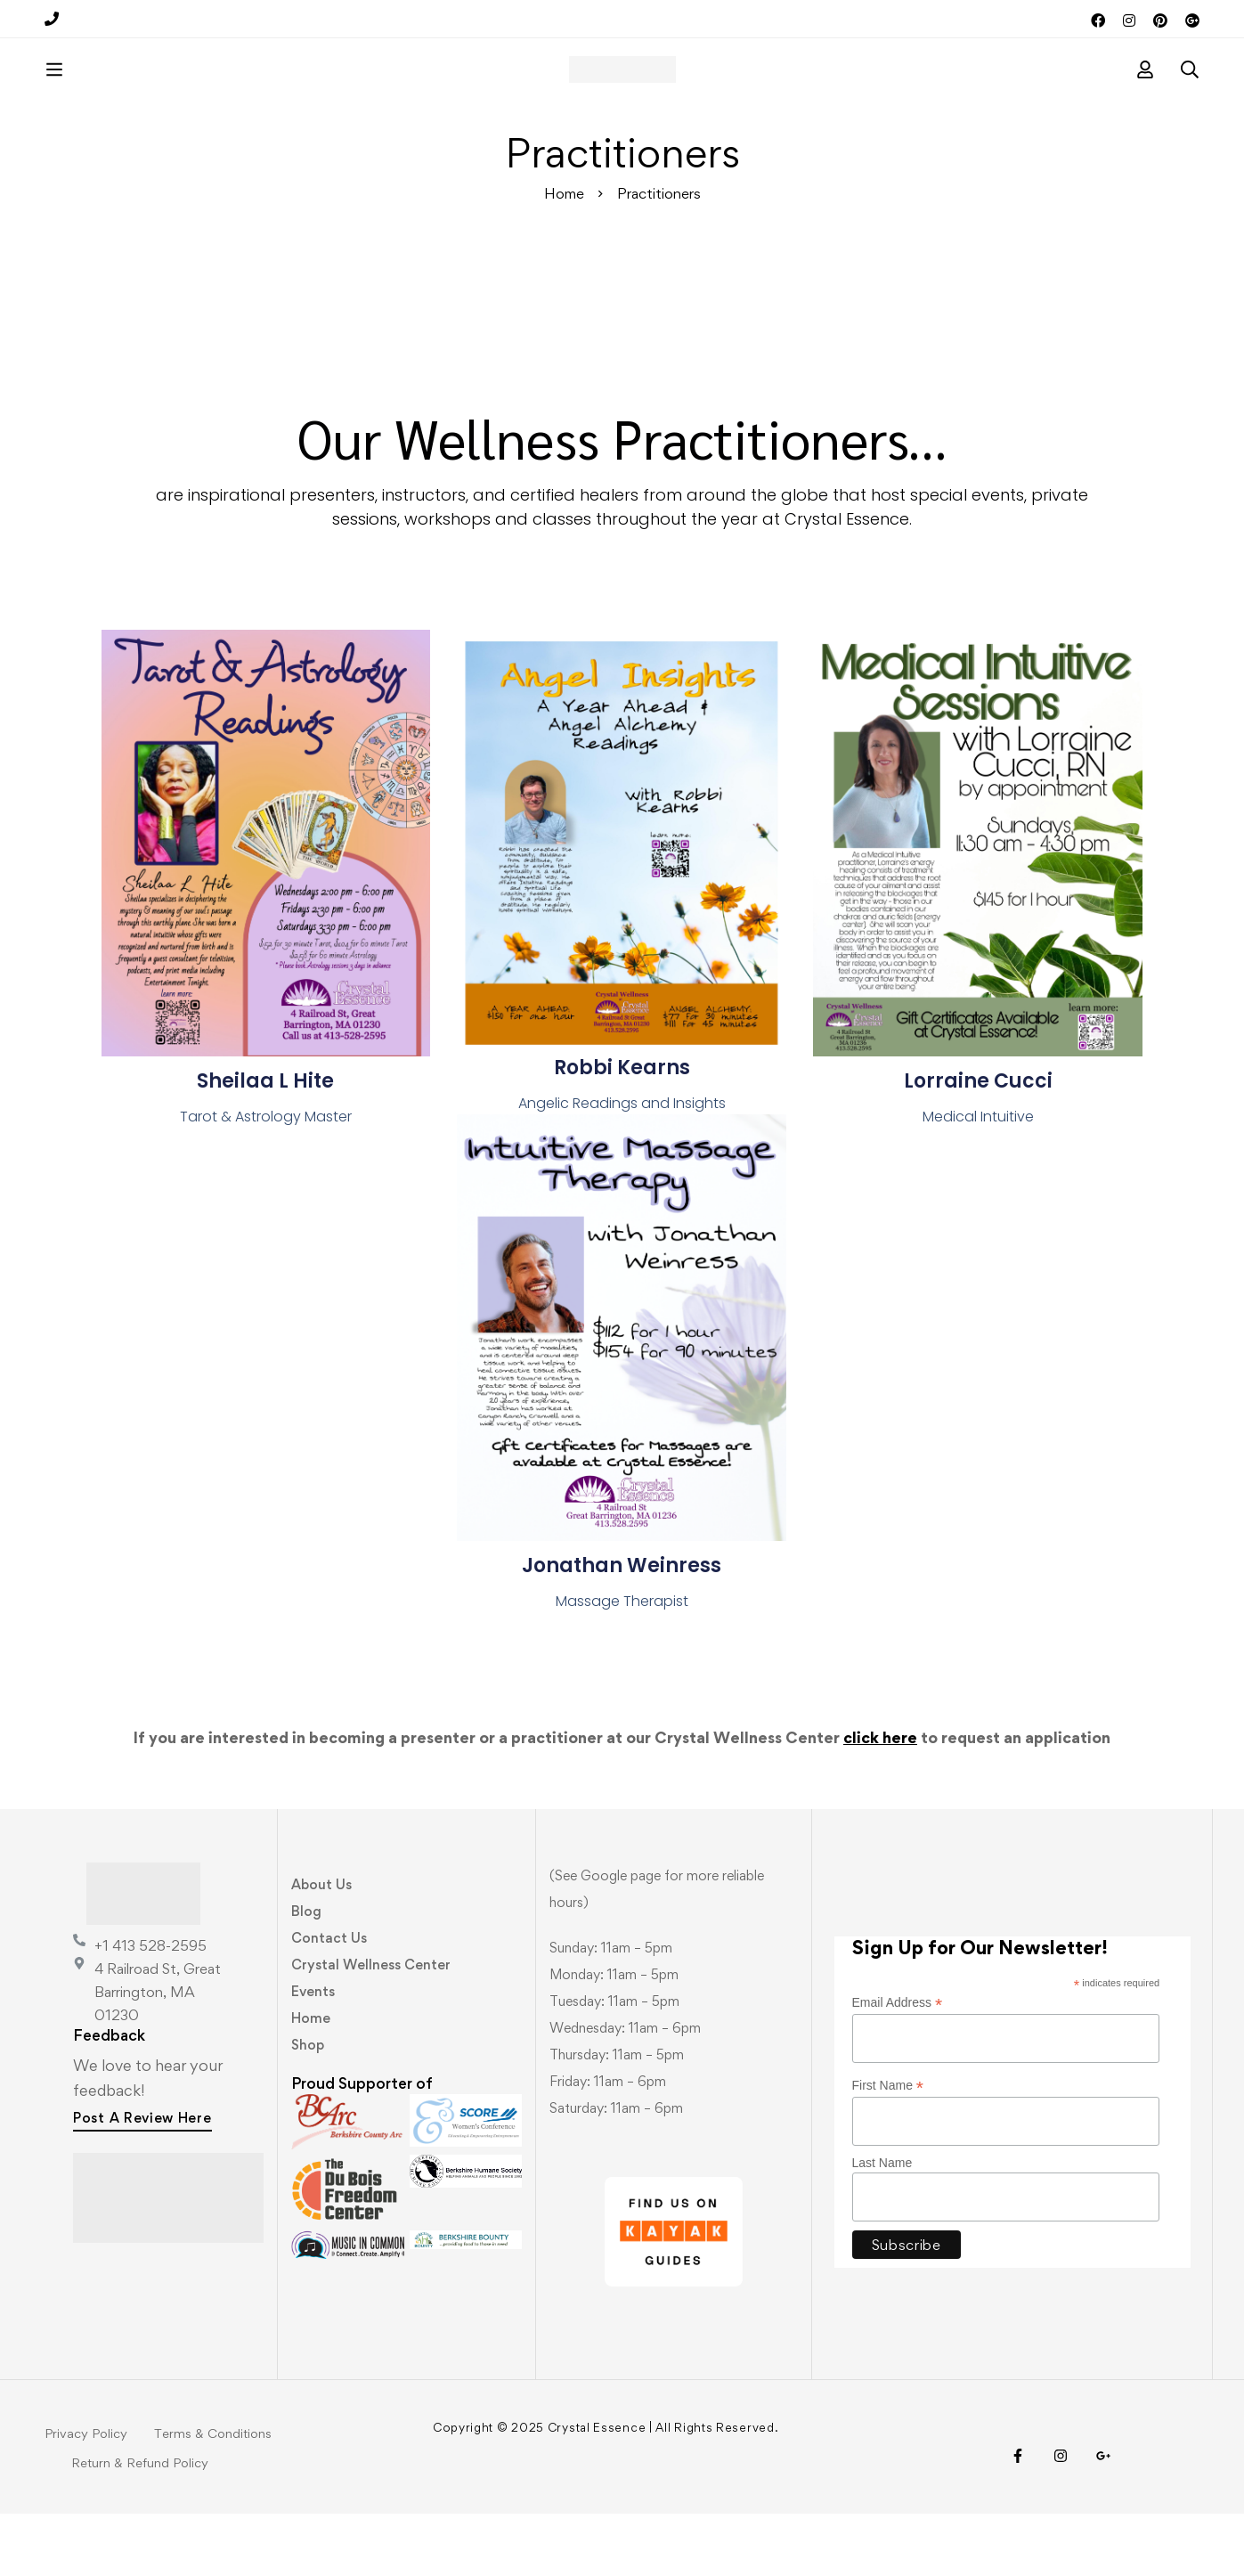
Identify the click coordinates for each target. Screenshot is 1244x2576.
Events (313, 2053)
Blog (306, 1973)
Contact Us (329, 2000)
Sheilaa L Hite (265, 1143)
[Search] (1189, 100)
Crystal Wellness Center (371, 2026)
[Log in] (1145, 100)
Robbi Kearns (622, 1130)
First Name (888, 2148)
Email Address (897, 2065)
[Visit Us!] (1103, 2518)
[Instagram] (1060, 2518)
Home (564, 256)
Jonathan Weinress (621, 1628)
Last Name (882, 2225)
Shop (307, 2107)
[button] (142, 2182)
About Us (321, 1946)
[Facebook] (1018, 2518)
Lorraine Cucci (978, 1143)
